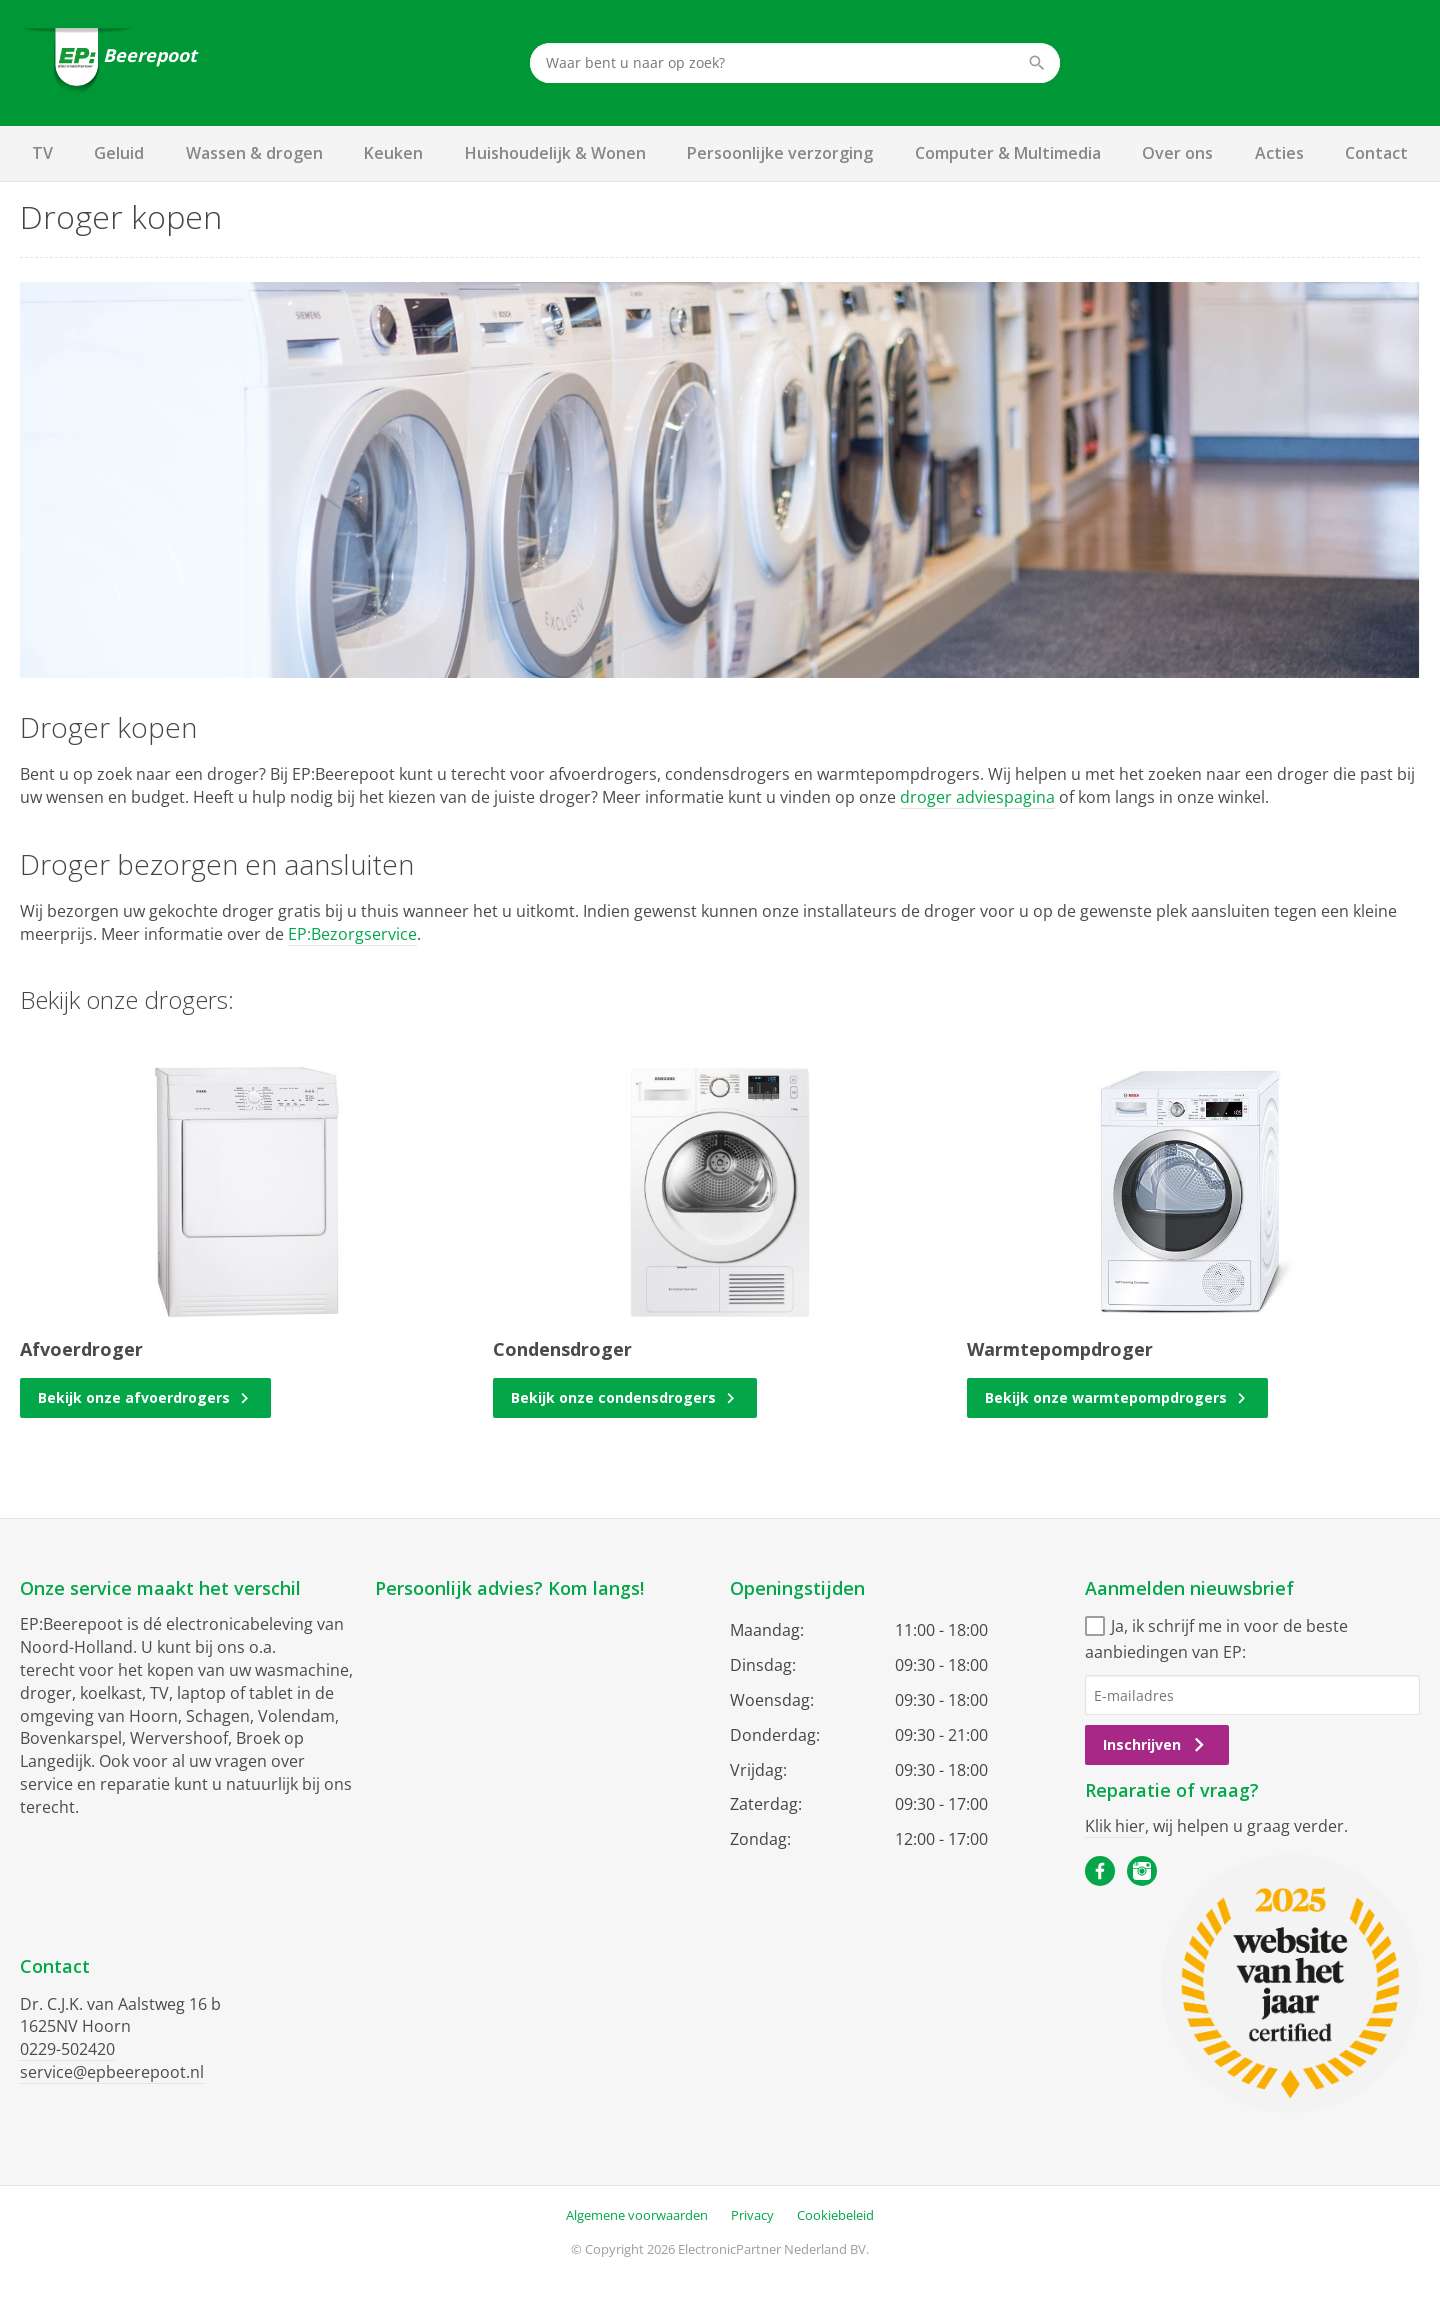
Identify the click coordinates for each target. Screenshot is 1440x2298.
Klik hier (1115, 1826)
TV (42, 153)
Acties (1279, 153)
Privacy (752, 2174)
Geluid (119, 153)
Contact (1376, 153)
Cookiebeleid (835, 2174)
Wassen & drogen (254, 153)
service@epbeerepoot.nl (112, 2072)
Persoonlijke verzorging (780, 153)
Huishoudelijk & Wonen (555, 153)
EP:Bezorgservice (352, 934)
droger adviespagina (977, 797)
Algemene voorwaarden (637, 2174)
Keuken (393, 153)
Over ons (1177, 153)
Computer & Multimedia (1008, 153)
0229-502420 (67, 2049)
